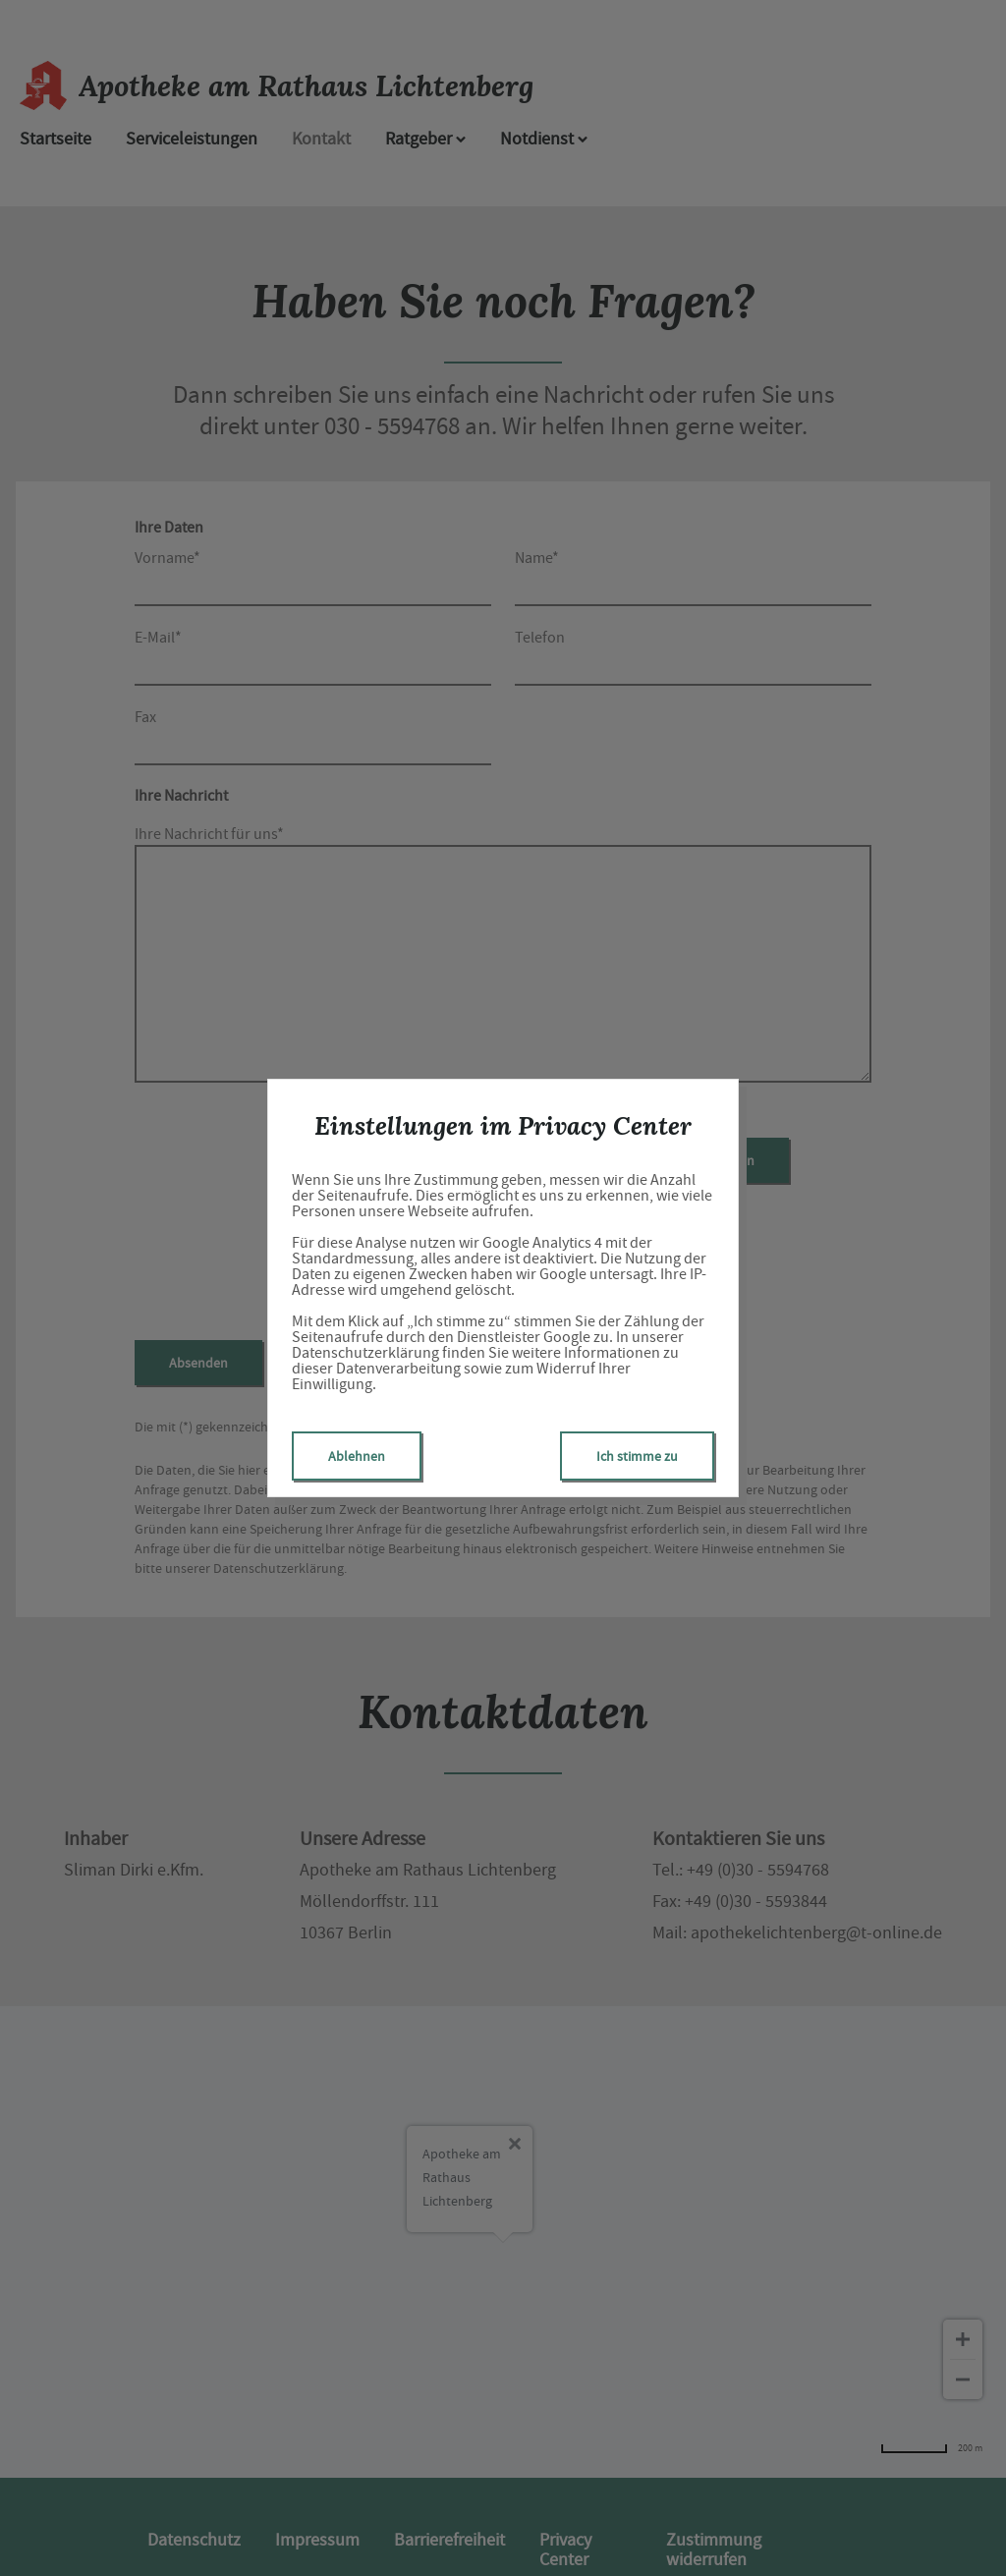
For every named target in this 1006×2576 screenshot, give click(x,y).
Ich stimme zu (637, 1456)
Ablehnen (356, 1456)
